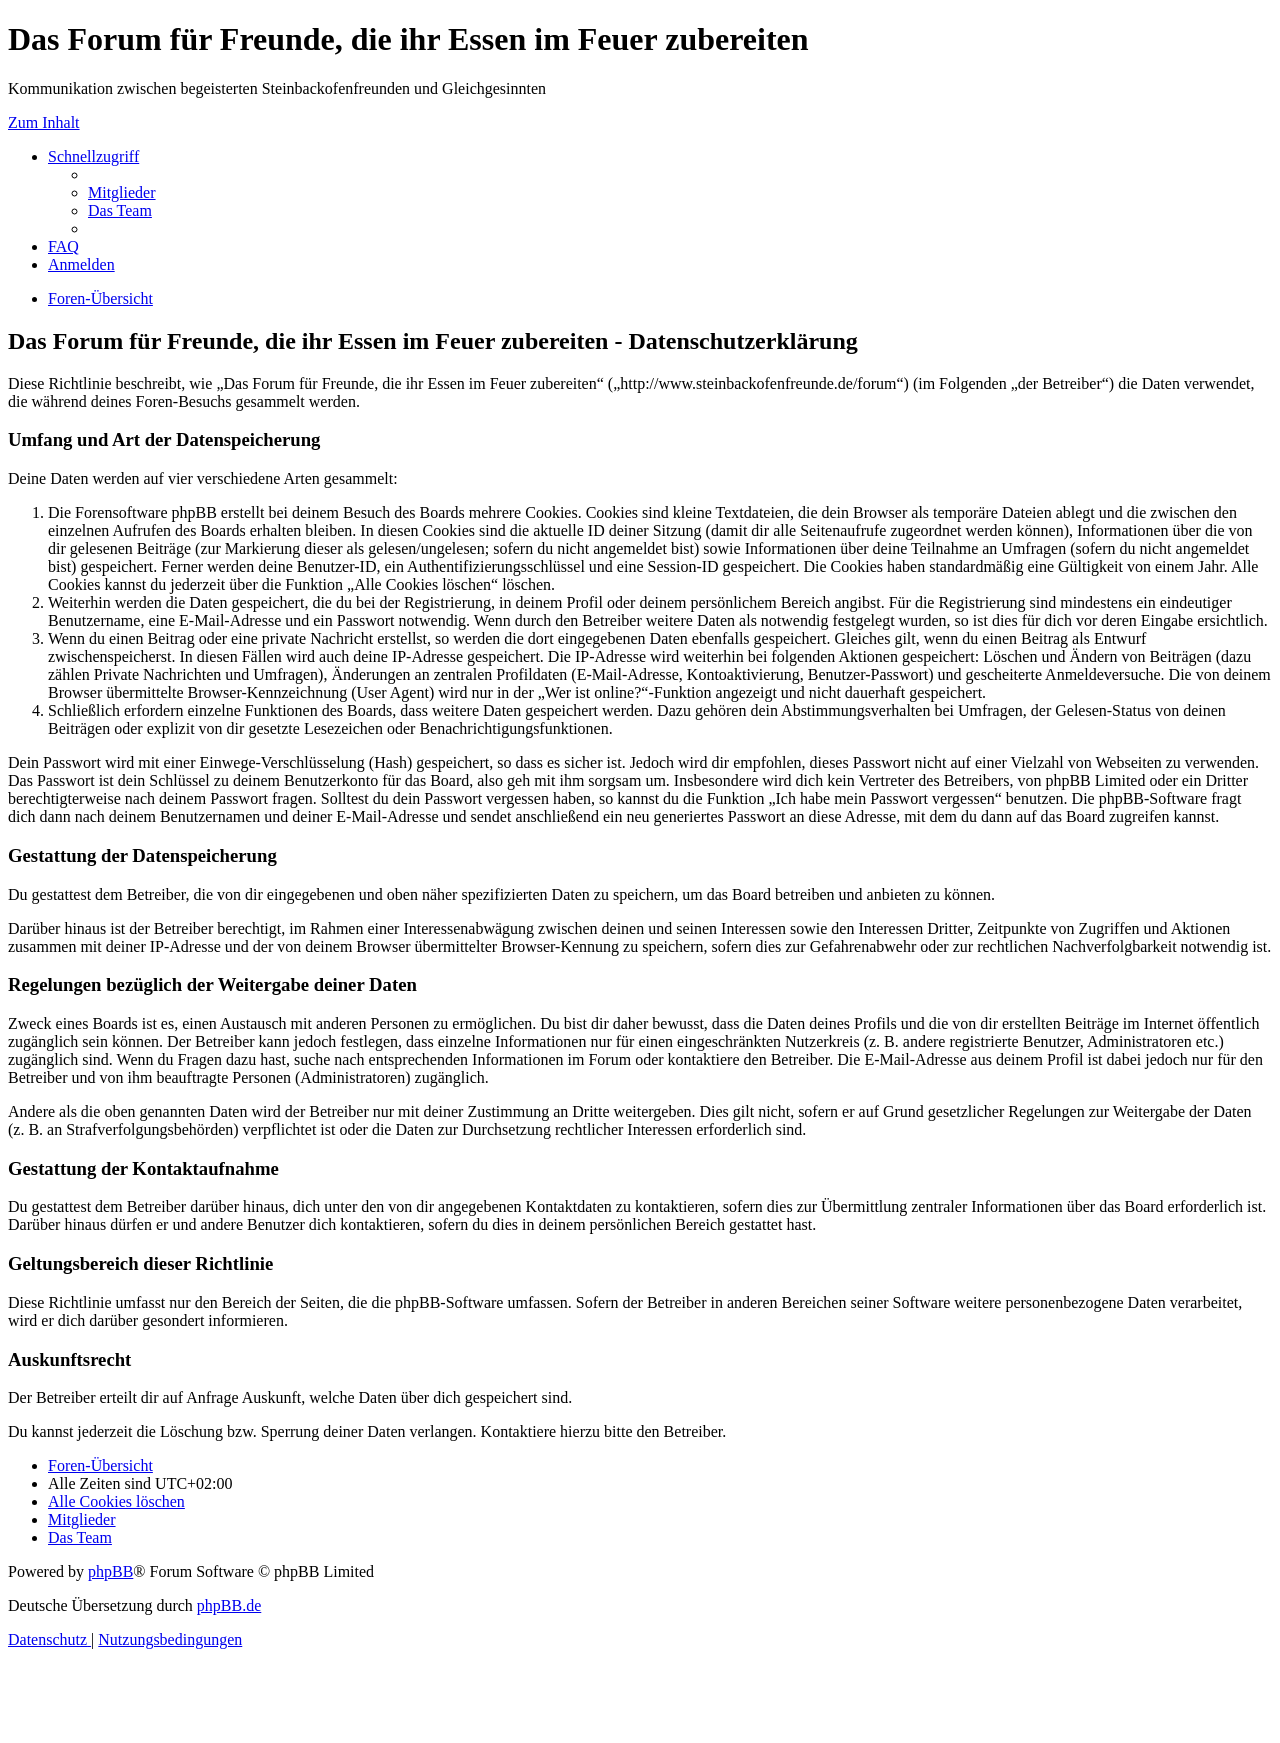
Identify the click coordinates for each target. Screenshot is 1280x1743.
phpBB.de (229, 1605)
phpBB (110, 1571)
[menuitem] (122, 192)
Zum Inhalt (44, 122)
